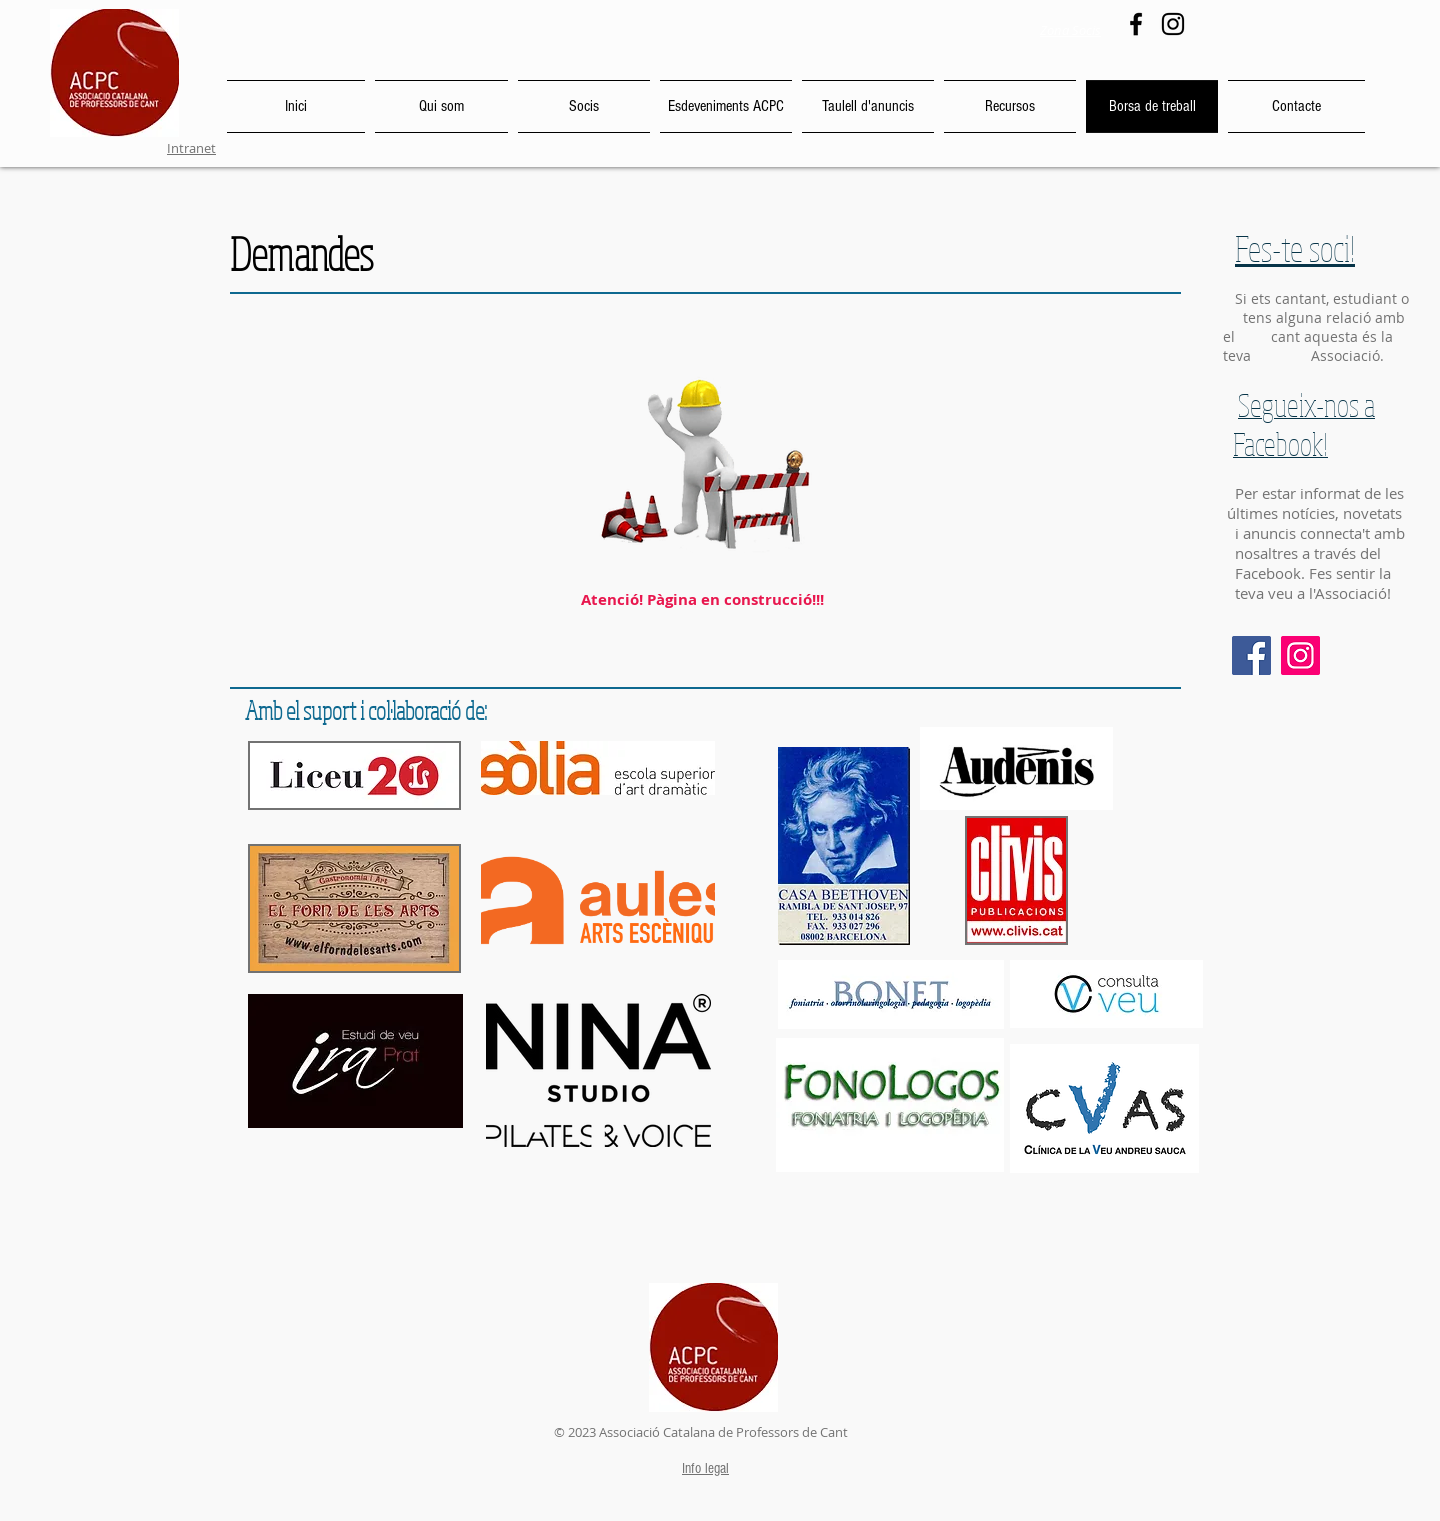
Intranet (191, 148)
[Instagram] (1173, 24)
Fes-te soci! (1295, 248)
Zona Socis (1070, 30)
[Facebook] (1136, 24)
